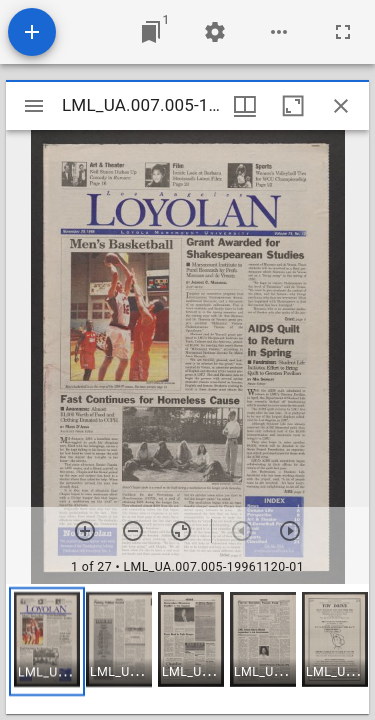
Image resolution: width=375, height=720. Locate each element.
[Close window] (341, 106)
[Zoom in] (85, 531)
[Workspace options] (279, 32)
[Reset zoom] (181, 531)
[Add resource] (32, 32)
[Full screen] (343, 32)
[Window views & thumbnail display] (245, 106)
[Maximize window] (293, 106)
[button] (47, 641)
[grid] (187, 649)
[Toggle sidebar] (34, 106)
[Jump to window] (151, 32)
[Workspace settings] (215, 32)
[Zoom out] (133, 531)
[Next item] (290, 531)
